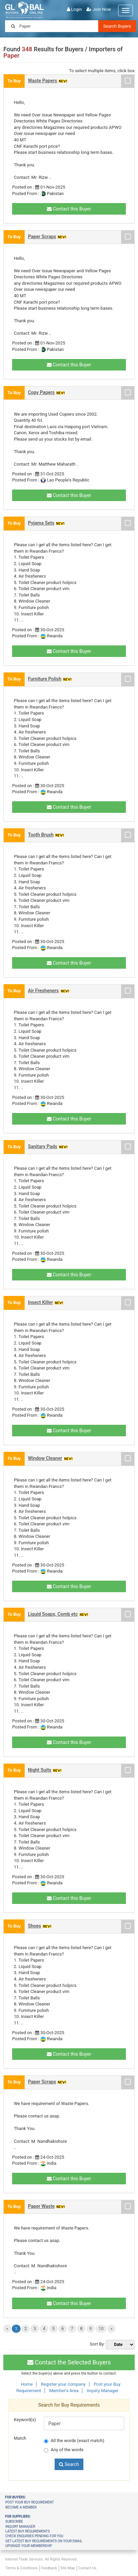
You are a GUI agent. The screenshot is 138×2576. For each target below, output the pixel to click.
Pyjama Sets (41, 523)
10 (101, 2328)
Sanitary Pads (42, 1146)
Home (27, 2384)
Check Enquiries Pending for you (34, 2536)
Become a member (20, 2507)
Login (76, 9)
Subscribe (14, 2521)
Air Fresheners (43, 990)
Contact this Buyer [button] (69, 209)
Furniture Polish (44, 679)
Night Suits (39, 1770)
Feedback (49, 2568)
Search (69, 2464)
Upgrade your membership (28, 2546)
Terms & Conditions (21, 2568)
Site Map (67, 2568)
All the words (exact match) (74, 2440)
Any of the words (63, 2450)
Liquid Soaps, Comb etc (53, 1614)
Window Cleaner (45, 1458)
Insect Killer (40, 1302)
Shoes (34, 1926)
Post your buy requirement (29, 2502)
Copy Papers (41, 392)
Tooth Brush (41, 834)
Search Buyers (117, 26)
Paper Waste (41, 2206)
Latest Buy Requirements (27, 2531)
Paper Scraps (42, 236)
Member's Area (64, 2390)
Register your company (63, 2384)
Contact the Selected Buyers (69, 2362)
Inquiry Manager (102, 2390)
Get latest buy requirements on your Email (43, 2541)
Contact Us (87, 2568)
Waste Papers (42, 80)
